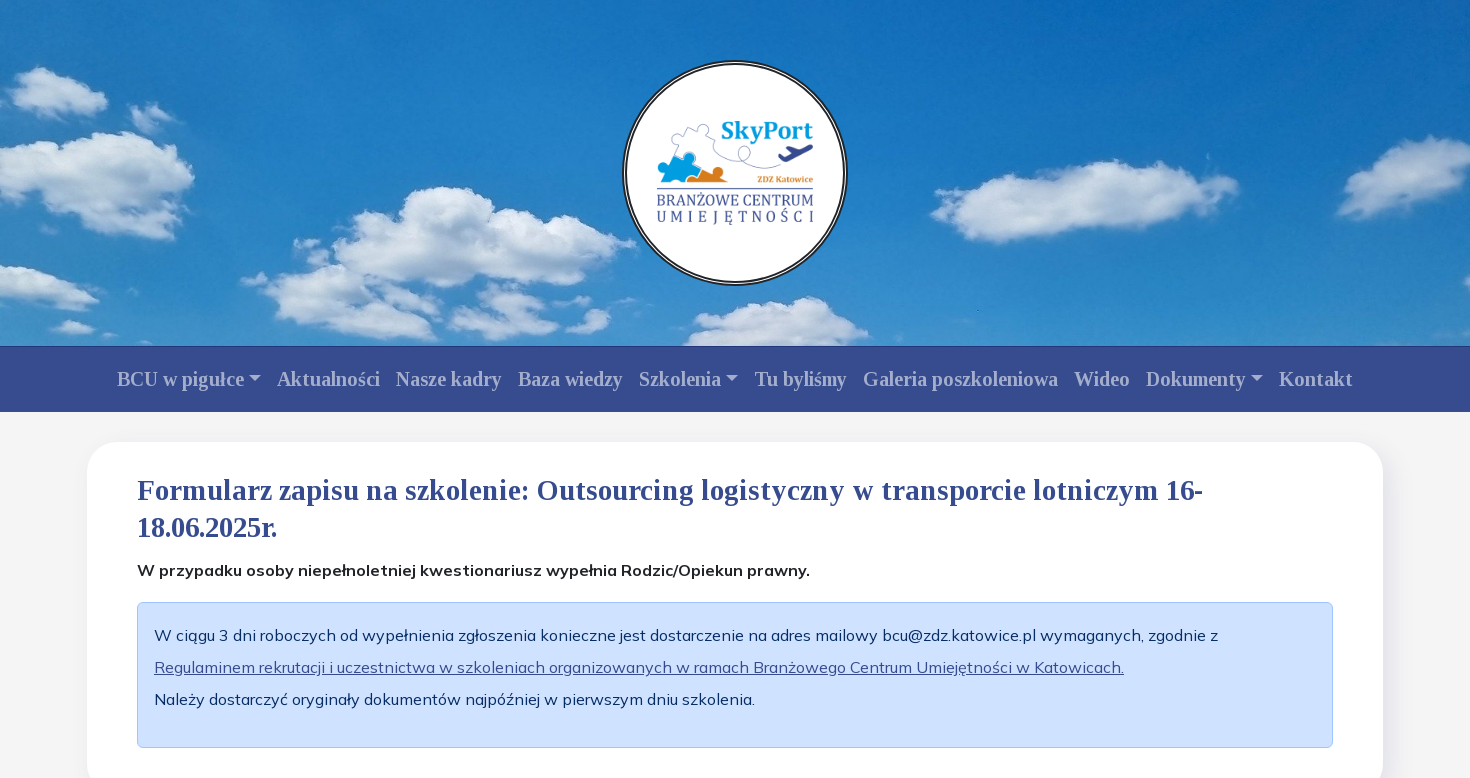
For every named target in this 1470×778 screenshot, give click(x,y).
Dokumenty (1196, 379)
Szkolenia (680, 379)
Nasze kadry (449, 379)
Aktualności (328, 379)
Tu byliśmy (800, 379)
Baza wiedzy (570, 379)
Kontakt (1316, 379)
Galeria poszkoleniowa (960, 379)
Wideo (1102, 379)
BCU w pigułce (180, 379)
